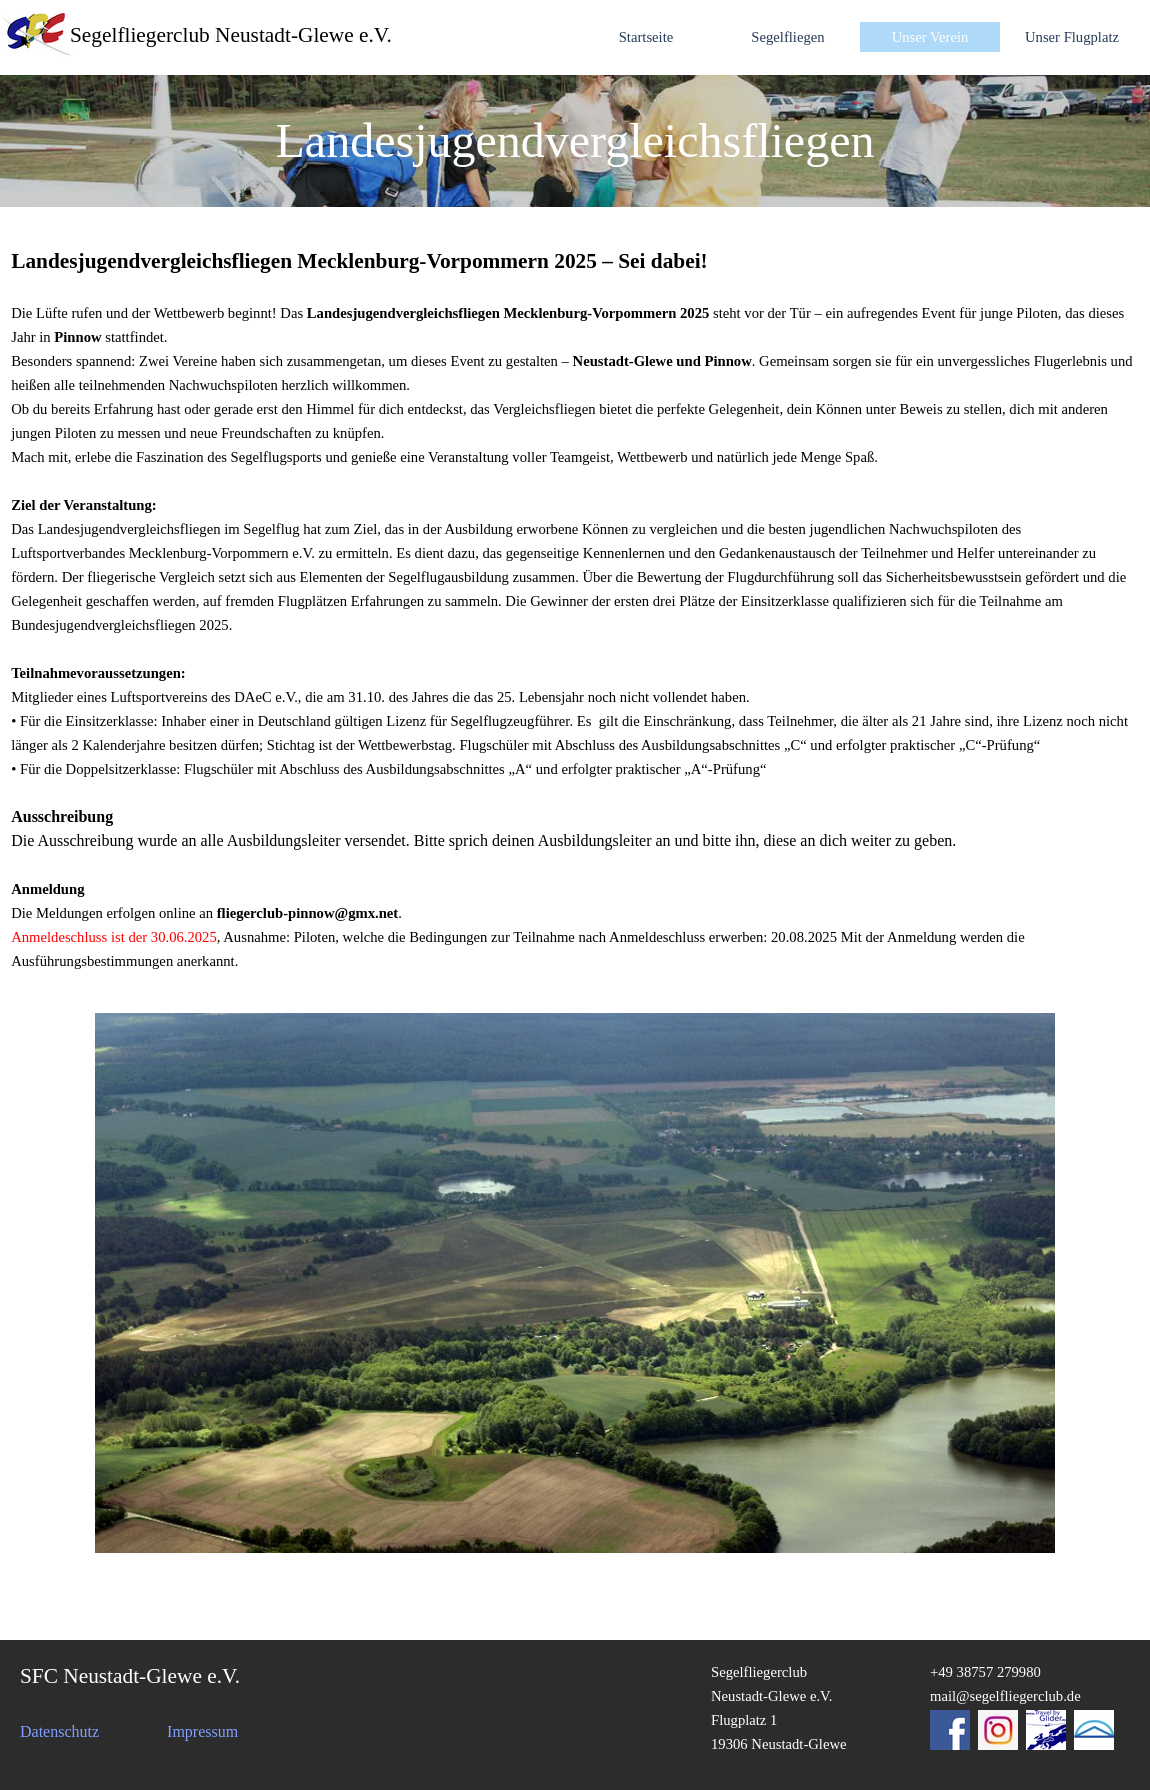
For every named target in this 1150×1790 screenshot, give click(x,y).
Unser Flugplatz (1072, 37)
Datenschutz (59, 1731)
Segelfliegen (787, 37)
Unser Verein (930, 37)
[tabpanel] (575, 141)
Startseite (646, 37)
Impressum (202, 1731)
